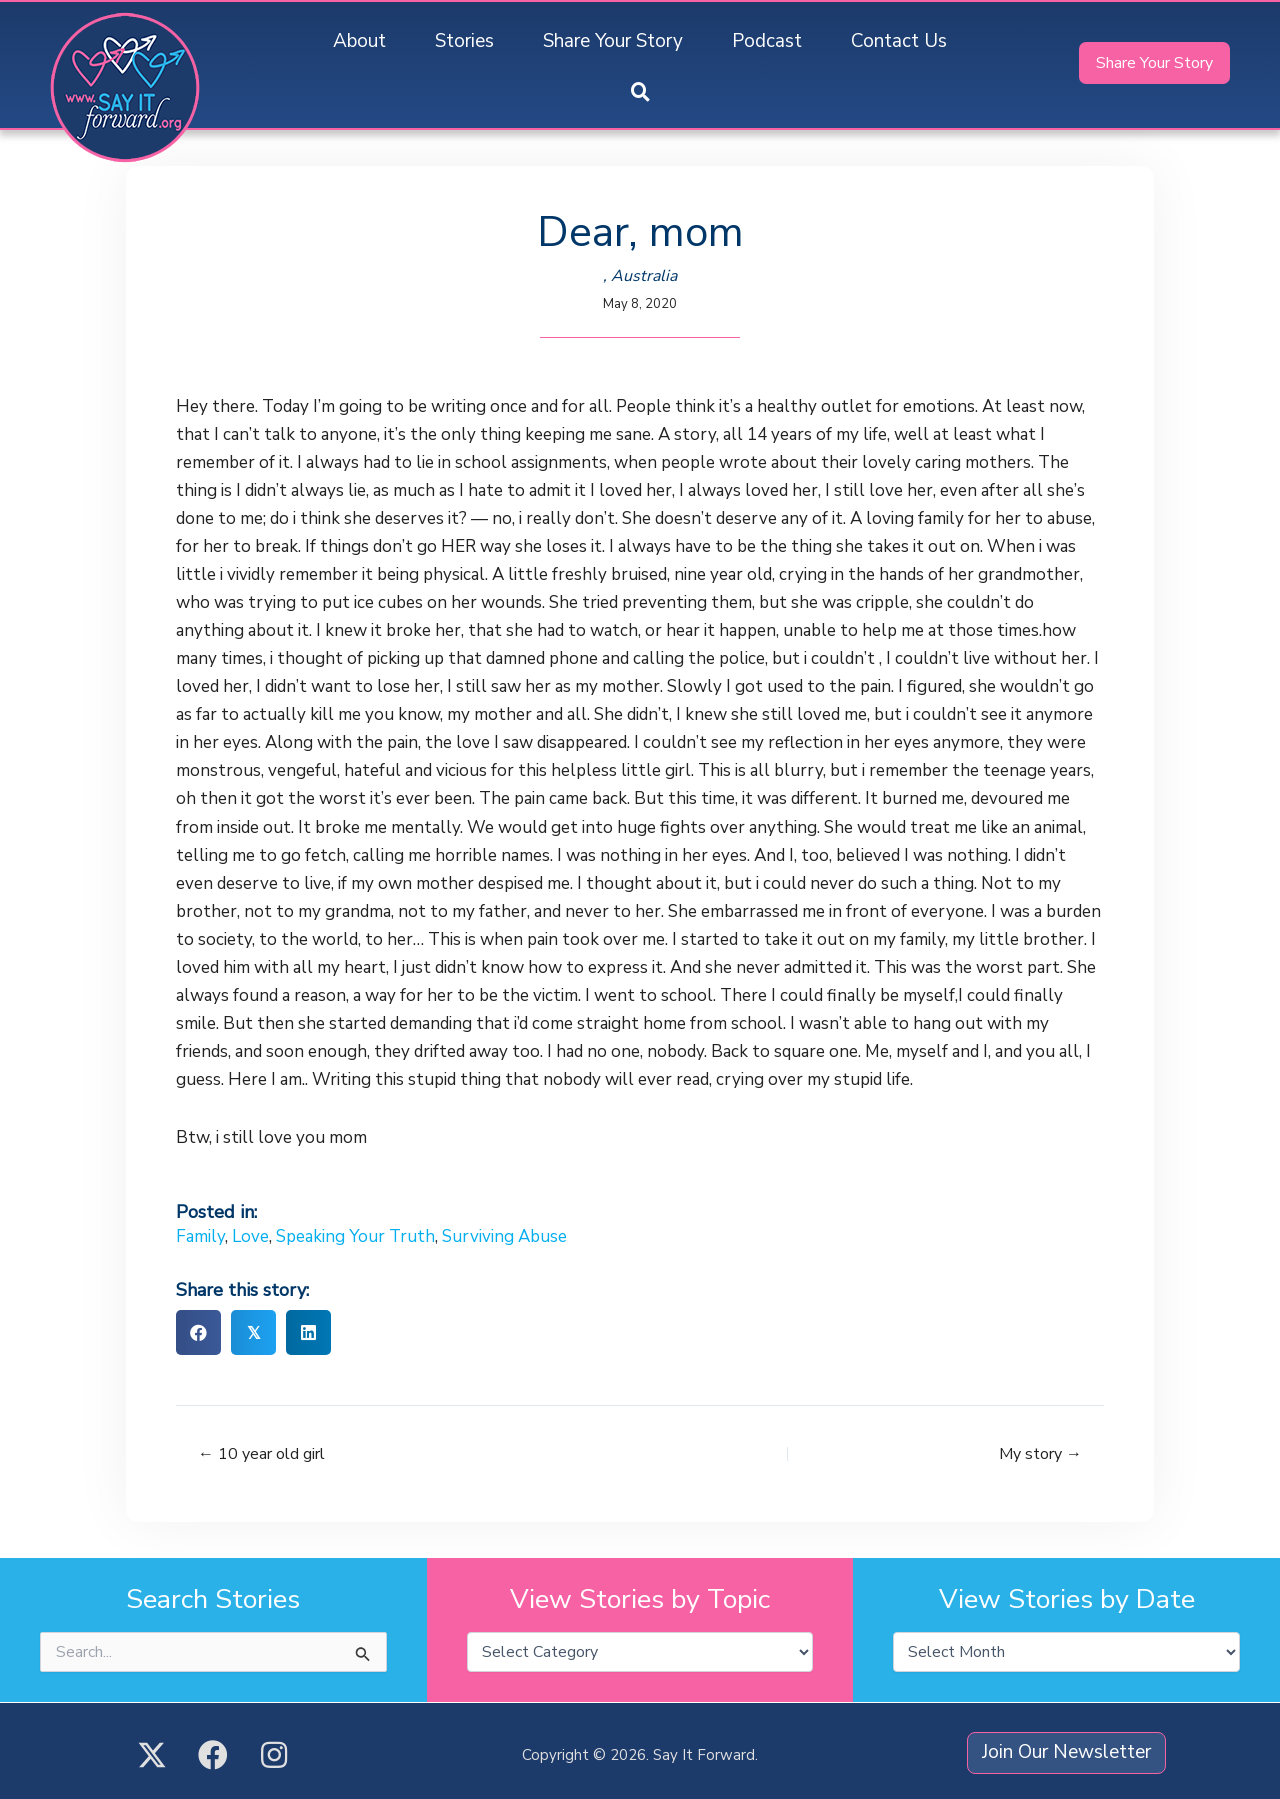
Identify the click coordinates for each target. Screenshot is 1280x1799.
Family (200, 1236)
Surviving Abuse (504, 1236)
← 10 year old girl (261, 1454)
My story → (1040, 1454)
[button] (640, 93)
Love (250, 1236)
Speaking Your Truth (355, 1236)
